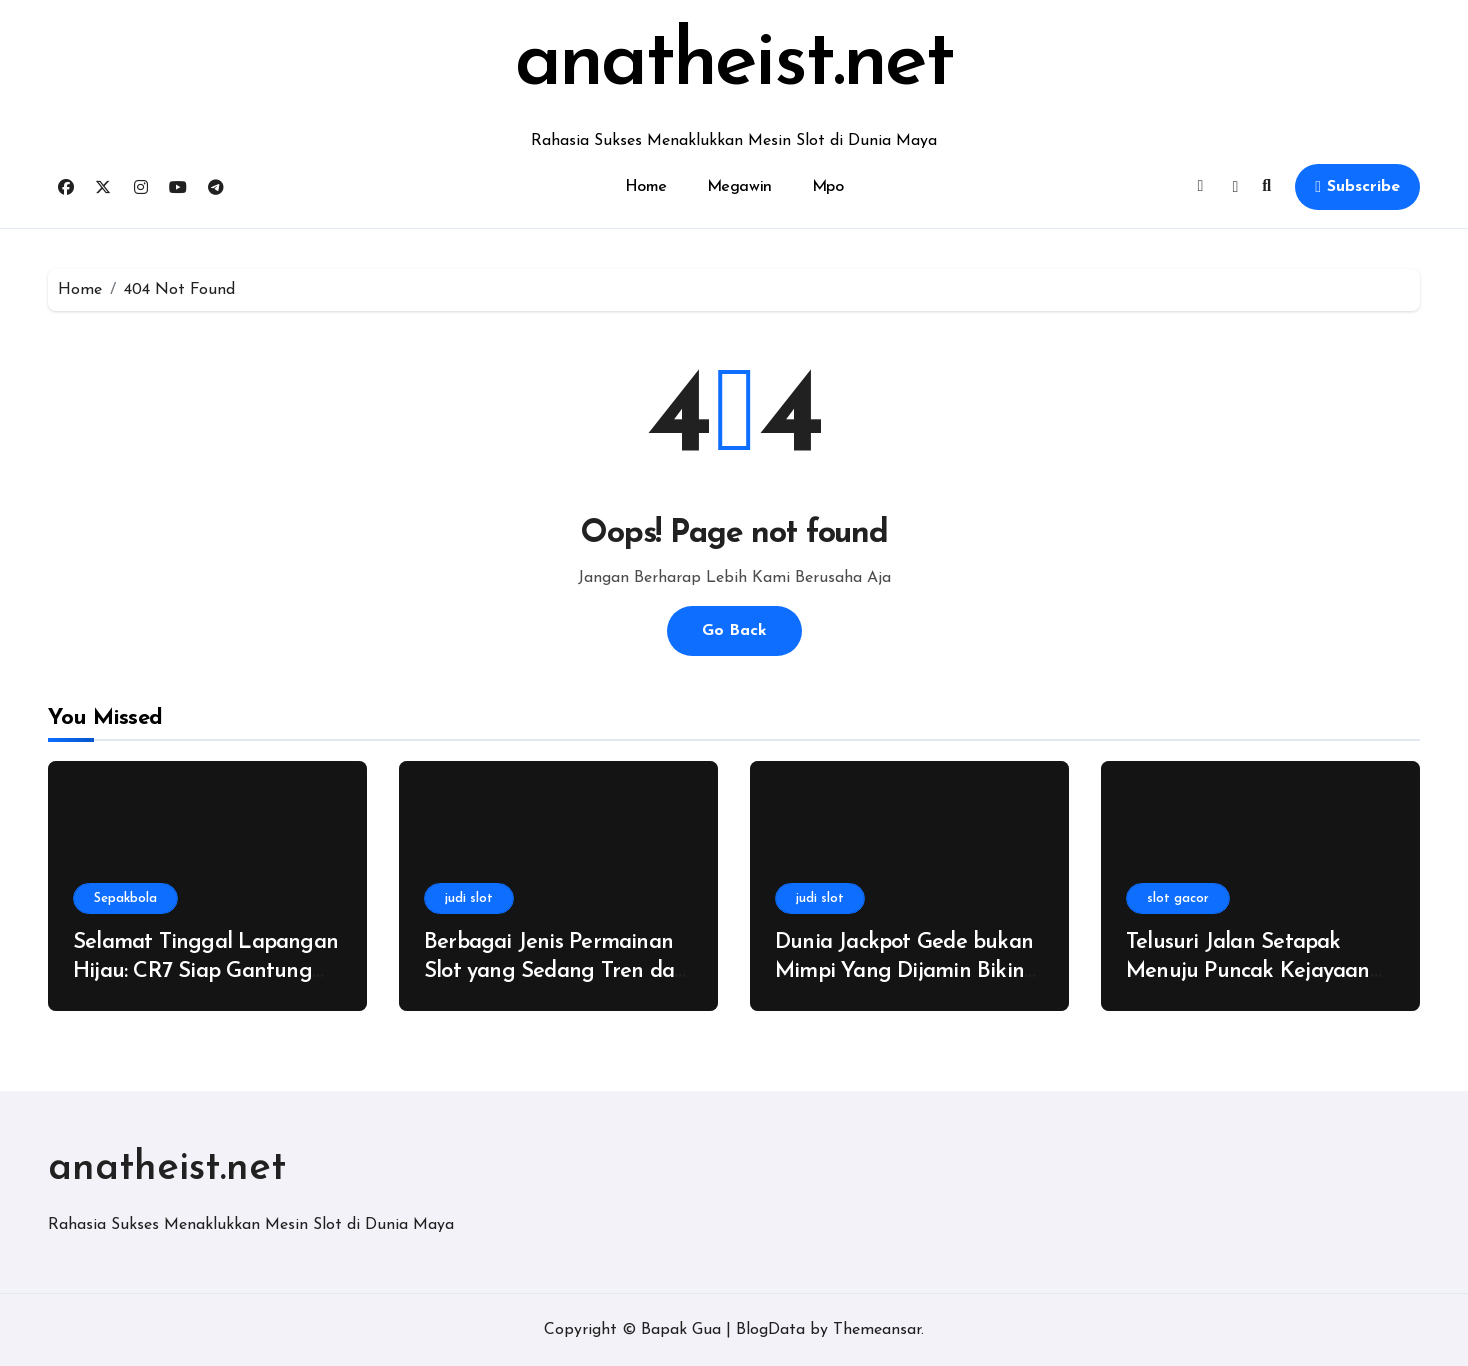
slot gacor (1178, 898)
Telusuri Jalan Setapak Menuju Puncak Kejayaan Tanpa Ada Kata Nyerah (1248, 971)
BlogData (770, 1330)
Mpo (828, 187)
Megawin (739, 187)
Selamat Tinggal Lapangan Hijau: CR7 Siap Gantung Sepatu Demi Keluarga (205, 971)
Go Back (734, 631)
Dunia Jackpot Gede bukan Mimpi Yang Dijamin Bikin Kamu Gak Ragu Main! (904, 971)
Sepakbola (125, 898)
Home (646, 187)
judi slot (469, 898)
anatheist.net (734, 64)
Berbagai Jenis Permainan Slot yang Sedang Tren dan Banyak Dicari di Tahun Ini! (555, 971)
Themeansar (877, 1330)
